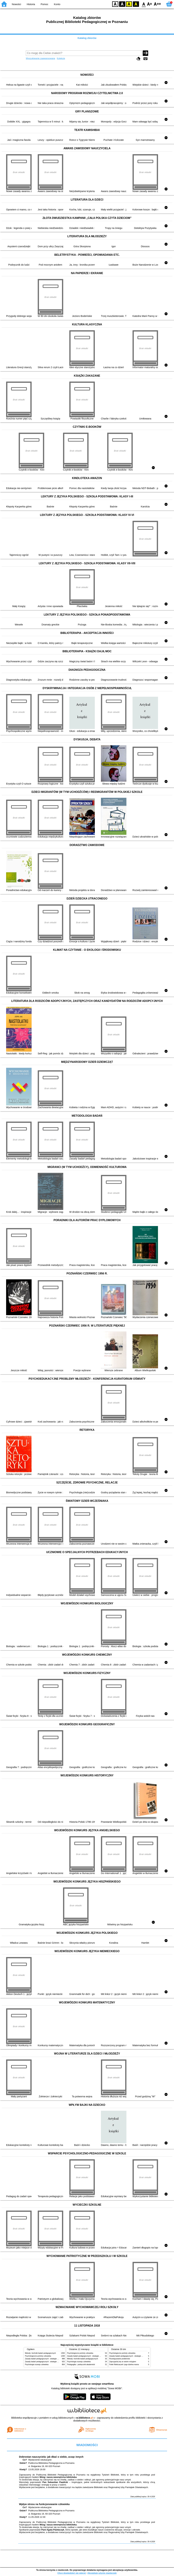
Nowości (16, 4)
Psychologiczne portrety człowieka (38, 2356)
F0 (143, 3)
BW (122, 3)
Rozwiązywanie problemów (119, 2359)
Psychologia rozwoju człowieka (36, 2364)
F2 (157, 3)
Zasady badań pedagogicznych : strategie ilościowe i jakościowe (49, 2362)
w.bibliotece (84, 2417)
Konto (57, 4)
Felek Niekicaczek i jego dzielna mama (124, 2364)
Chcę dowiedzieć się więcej (71, 2573)
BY (136, 3)
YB (129, 3)
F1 (149, 3)
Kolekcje (61, 58)
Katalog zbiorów (86, 38)
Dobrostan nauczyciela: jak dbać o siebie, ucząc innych (51, 2456)
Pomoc (44, 4)
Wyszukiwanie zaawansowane (40, 58)
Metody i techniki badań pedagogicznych (40, 2353)
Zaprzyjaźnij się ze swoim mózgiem (122, 2362)
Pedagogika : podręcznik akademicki (81, 2364)
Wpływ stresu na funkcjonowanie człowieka (44, 2504)
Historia (31, 4)
